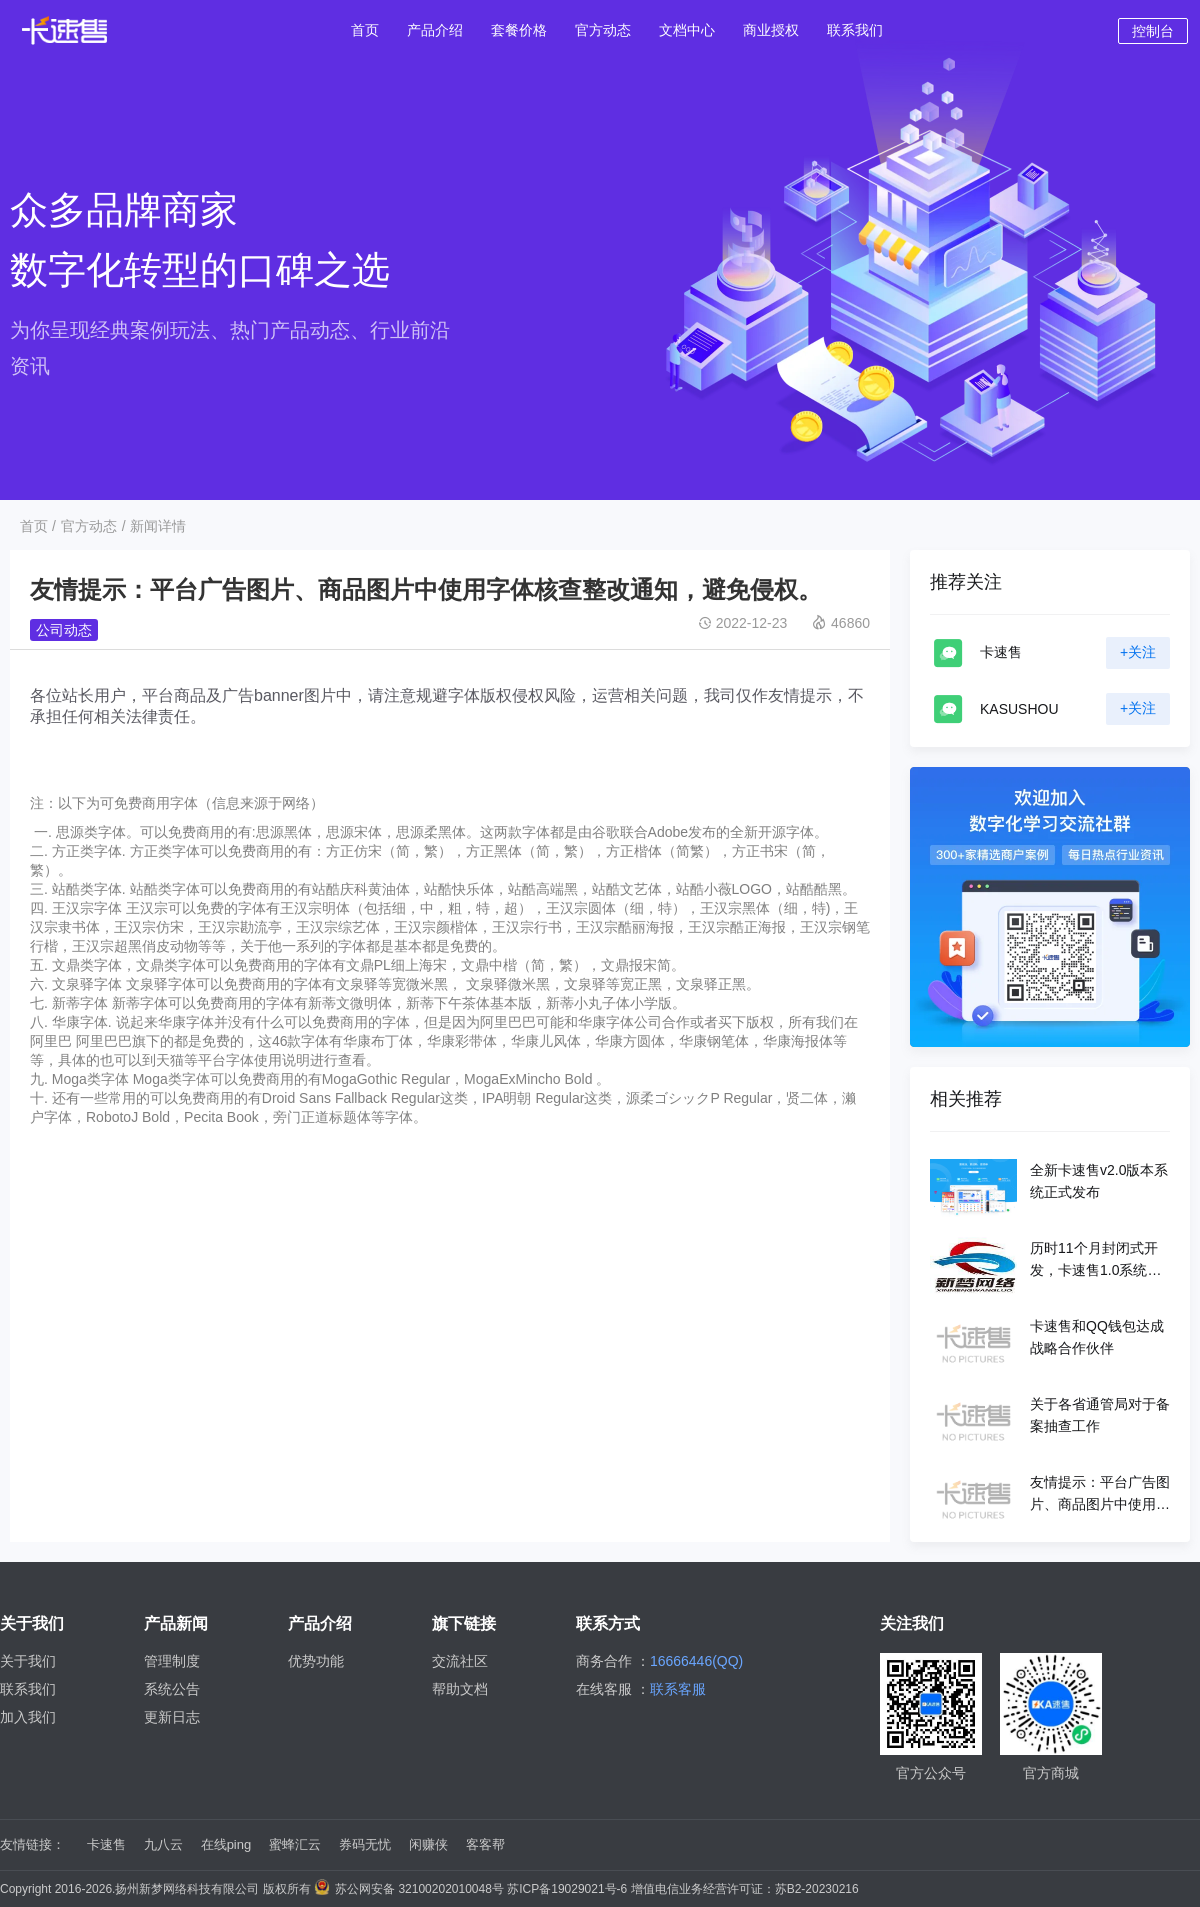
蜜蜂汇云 (295, 1844)
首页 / (38, 526)
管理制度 (172, 1661)
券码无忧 (365, 1844)
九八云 (163, 1844)
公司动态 (64, 630)
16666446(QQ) (696, 1661)
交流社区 (460, 1661)
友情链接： (32, 1844)
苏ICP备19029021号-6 (567, 1889)
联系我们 (28, 1689)
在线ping (226, 1844)
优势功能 (316, 1661)
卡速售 (106, 1844)
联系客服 (678, 1689)
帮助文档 (460, 1689)
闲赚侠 (428, 1844)
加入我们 (28, 1717)
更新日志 (172, 1717)
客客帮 (485, 1844)
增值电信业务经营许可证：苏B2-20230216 (745, 1889)
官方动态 (89, 526)
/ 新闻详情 (154, 526)
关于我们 (28, 1661)
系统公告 (172, 1689)
